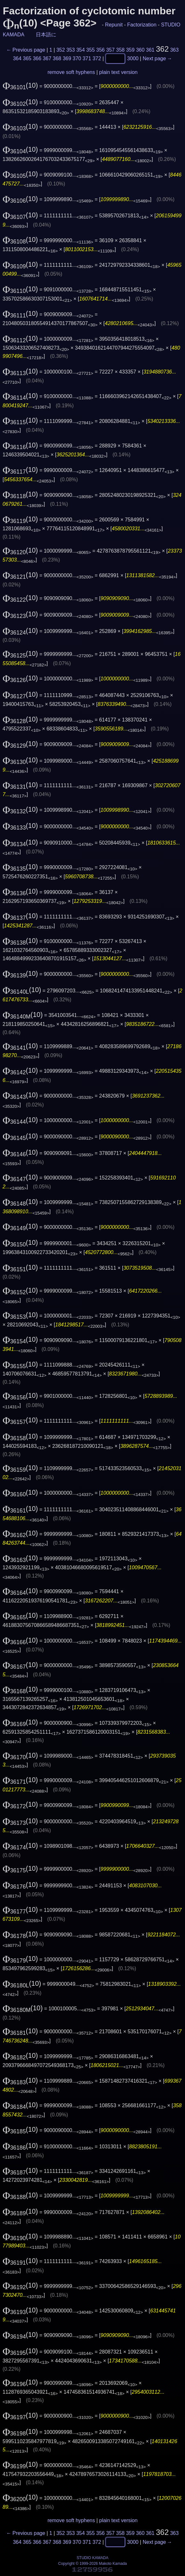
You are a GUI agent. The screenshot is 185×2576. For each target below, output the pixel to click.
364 (17, 58)
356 (100, 50)
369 (67, 58)
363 (174, 50)
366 (37, 58)
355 (90, 50)
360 (140, 50)
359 (130, 50)
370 (77, 58)
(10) (20, 85)
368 (57, 58)
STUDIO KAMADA (92, 2558)
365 (27, 58)
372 (97, 58)
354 (80, 50)
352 (60, 50)
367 (47, 58)
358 (120, 50)
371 (86, 58)
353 (70, 50)
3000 (133, 58)
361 (150, 50)
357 (110, 50)
